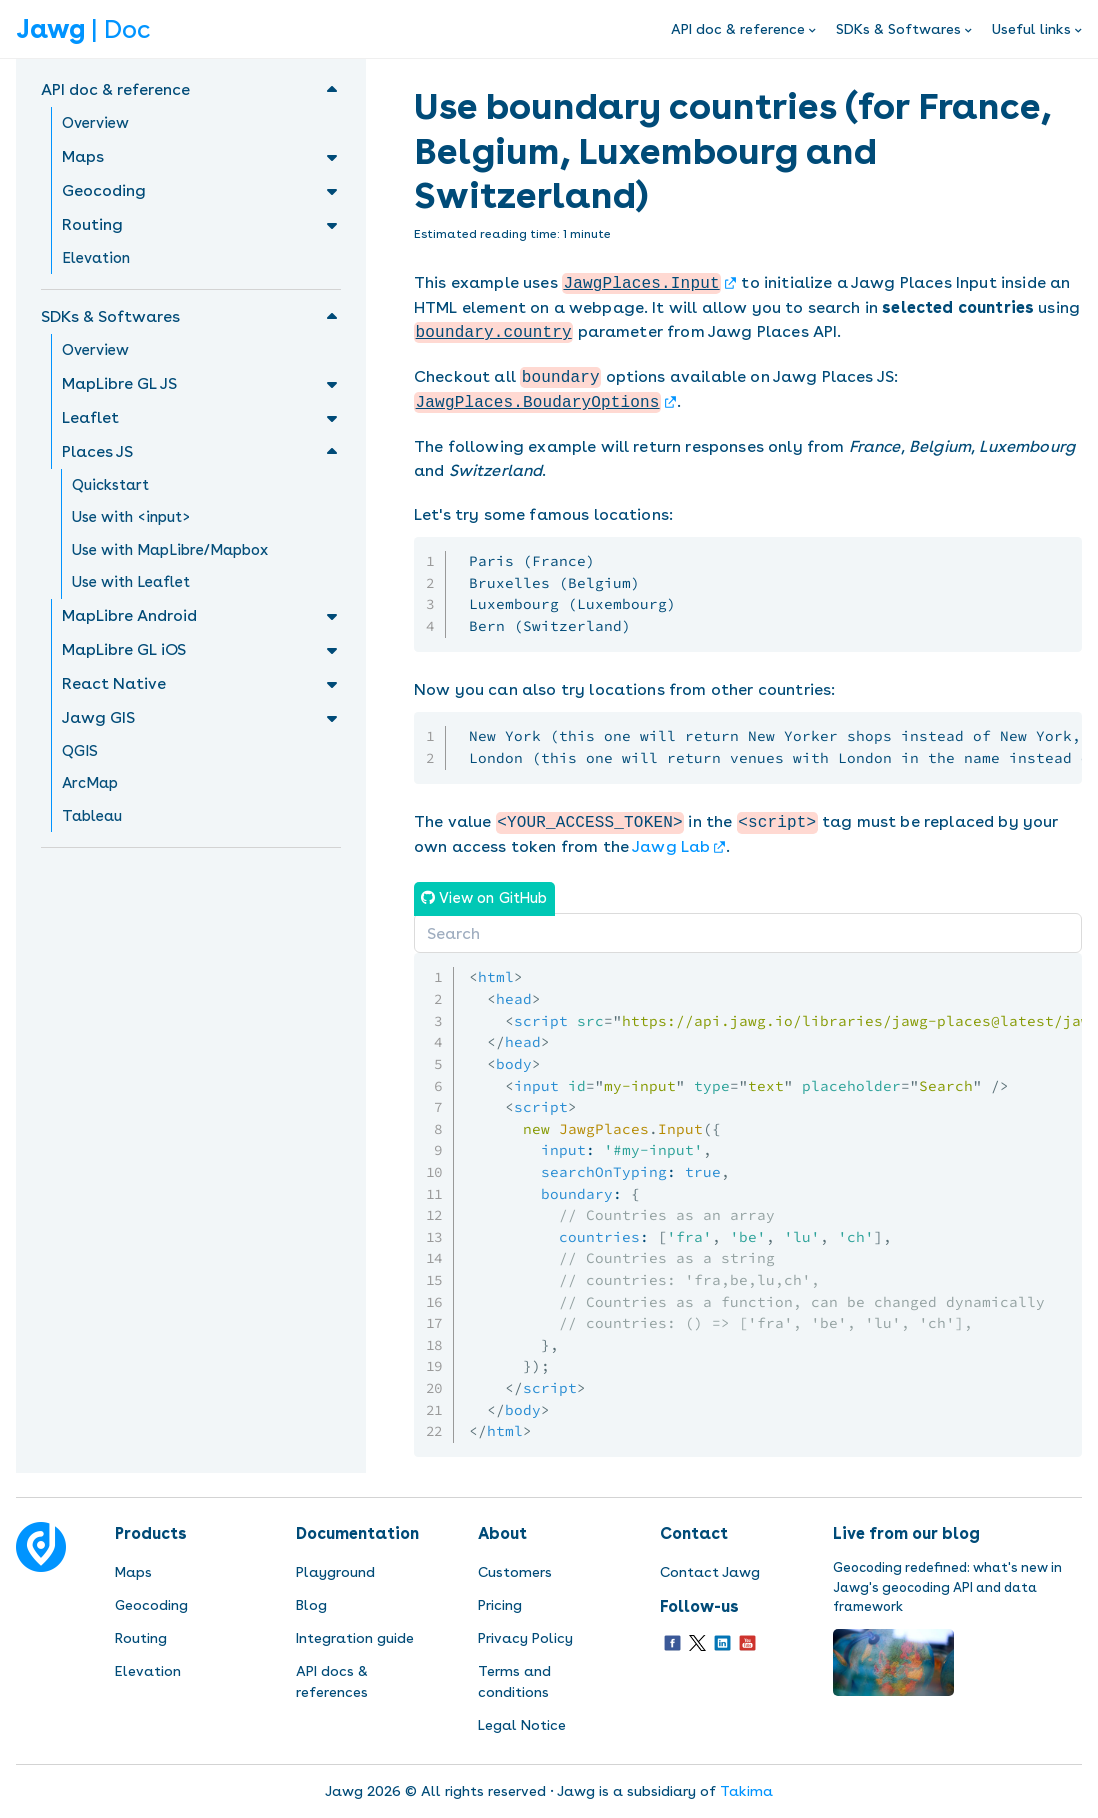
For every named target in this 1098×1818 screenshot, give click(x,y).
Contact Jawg (710, 1572)
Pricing (500, 1605)
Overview (95, 123)
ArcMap (90, 783)
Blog (311, 1605)
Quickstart (110, 485)
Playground (335, 1572)
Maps (133, 1572)
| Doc (83, 29)
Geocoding (151, 1605)
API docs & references (332, 1681)
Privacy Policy (525, 1638)
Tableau (92, 816)
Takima (746, 1791)
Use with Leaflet (131, 582)
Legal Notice (522, 1725)
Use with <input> (131, 517)
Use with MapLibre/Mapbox (170, 550)
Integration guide (355, 1638)
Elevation (96, 258)
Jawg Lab (671, 846)
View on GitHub (491, 897)
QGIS (80, 751)
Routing (141, 1638)
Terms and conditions (514, 1681)
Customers (515, 1572)
